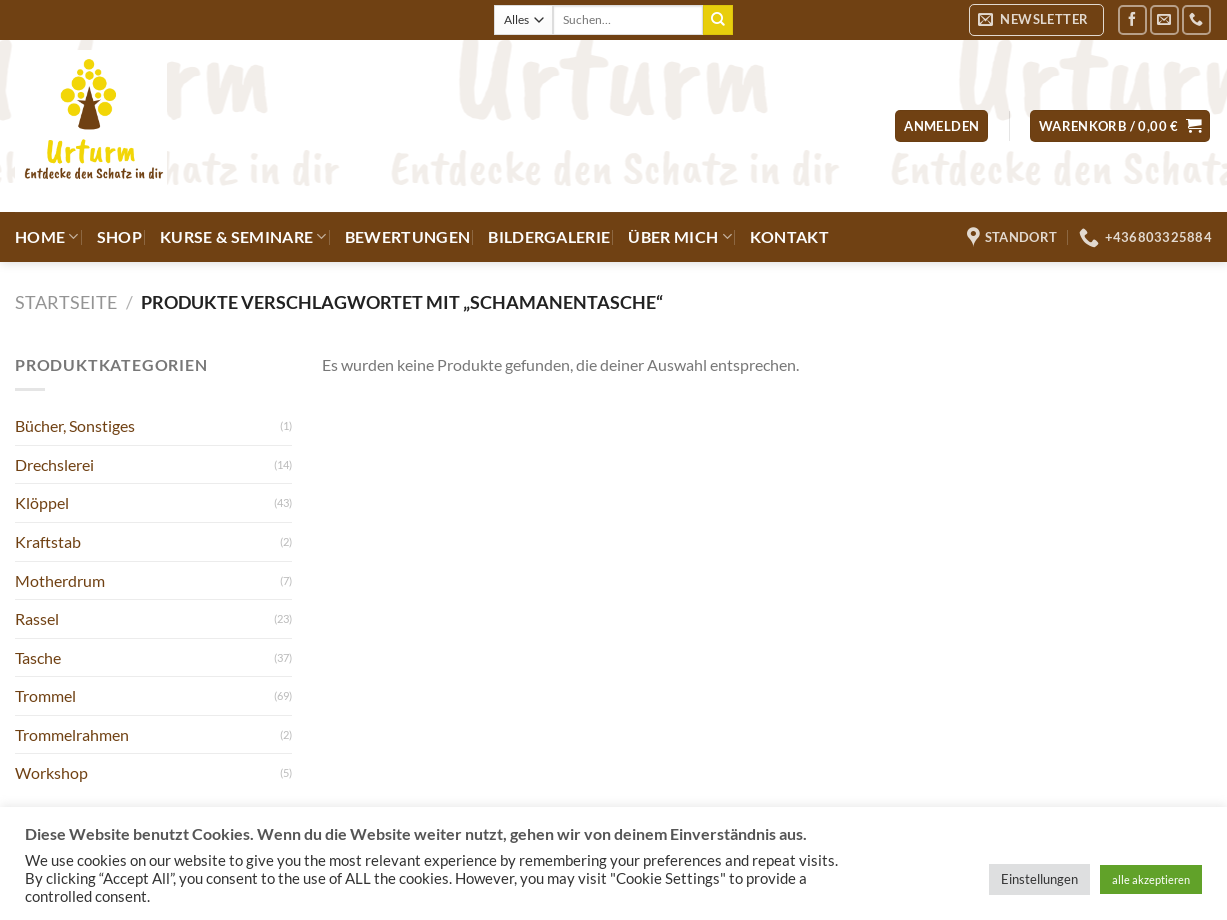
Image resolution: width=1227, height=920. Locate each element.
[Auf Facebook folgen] (1132, 19)
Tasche (38, 657)
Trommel (45, 695)
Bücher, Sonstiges (75, 425)
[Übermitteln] (718, 20)
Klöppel (42, 502)
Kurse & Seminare (243, 237)
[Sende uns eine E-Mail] (1164, 19)
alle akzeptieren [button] (1151, 879)
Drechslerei (54, 464)
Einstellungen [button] (1039, 879)
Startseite (66, 302)
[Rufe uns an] (1196, 19)
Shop (119, 236)
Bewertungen (408, 236)
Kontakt (789, 236)
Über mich (679, 237)
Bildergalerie (549, 236)
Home (47, 237)
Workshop (51, 772)
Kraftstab (48, 541)
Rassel (37, 618)
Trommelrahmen (72, 734)
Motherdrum (60, 580)
